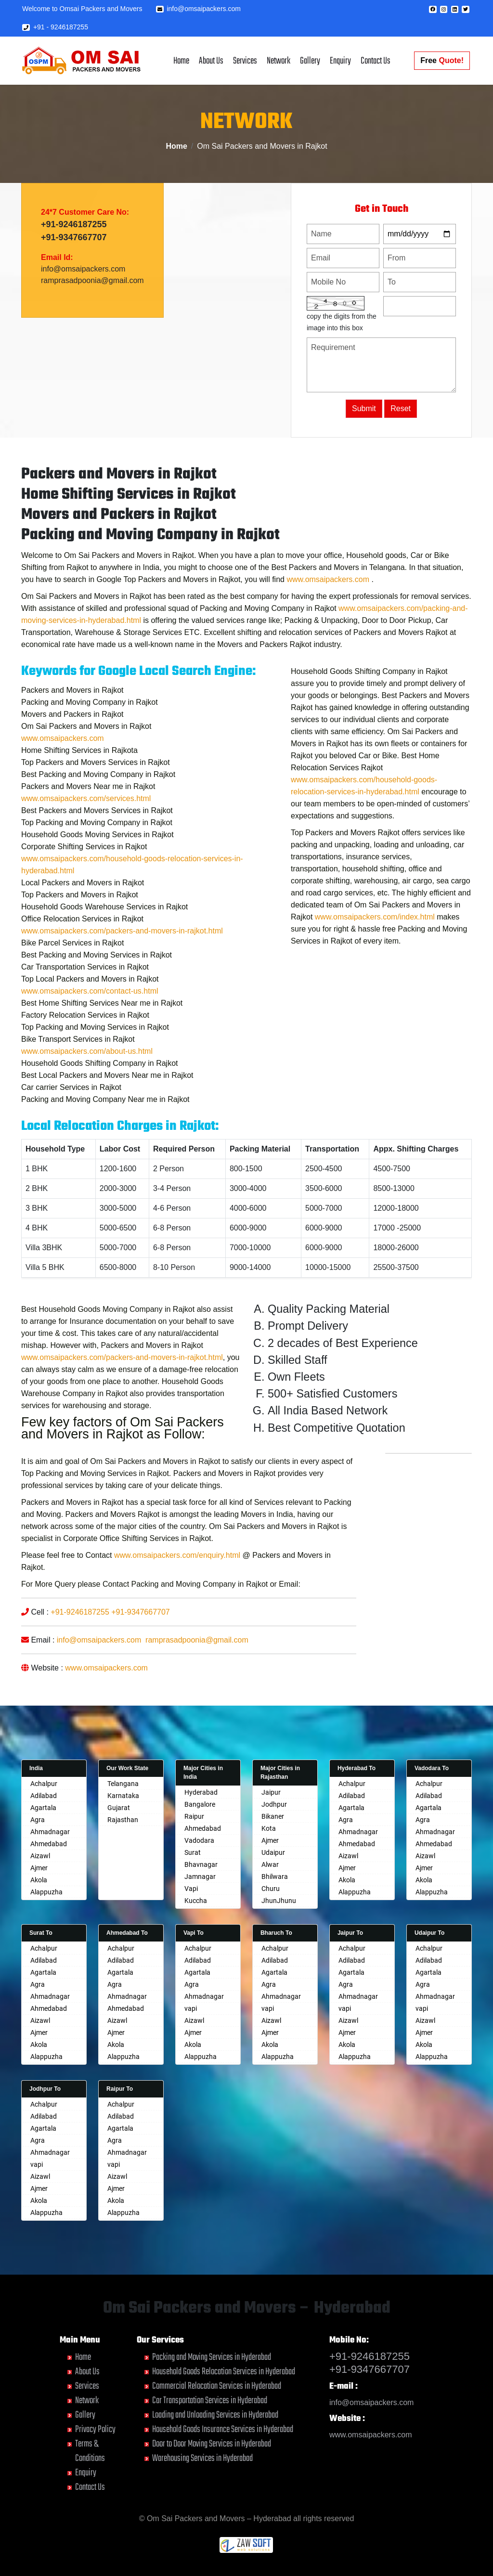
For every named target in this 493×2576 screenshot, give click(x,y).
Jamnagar (200, 1876)
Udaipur (273, 1852)
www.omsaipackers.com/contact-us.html (89, 1027)
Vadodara (199, 1840)
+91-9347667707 (74, 242)
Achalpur (43, 1783)
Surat (192, 1852)
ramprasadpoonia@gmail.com (92, 285)
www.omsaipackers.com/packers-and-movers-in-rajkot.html (122, 967)
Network (278, 60)
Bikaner (272, 1816)
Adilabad (43, 1795)
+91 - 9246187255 (55, 27)
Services (245, 60)
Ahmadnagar (50, 1832)
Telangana (123, 1783)
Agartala (43, 1808)
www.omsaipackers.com (327, 615)
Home (181, 60)
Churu (270, 1888)
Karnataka (123, 1795)
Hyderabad (201, 1792)
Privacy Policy (95, 2429)
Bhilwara (274, 1876)
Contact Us (375, 60)
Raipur (194, 1816)
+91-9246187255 (74, 229)
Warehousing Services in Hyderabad (202, 2458)
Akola (38, 1880)
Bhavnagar (201, 1864)
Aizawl (40, 1856)
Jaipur (271, 1792)
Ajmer (39, 1868)
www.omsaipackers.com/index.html (375, 953)
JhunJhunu (278, 1900)
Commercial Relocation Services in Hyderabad (216, 2386)
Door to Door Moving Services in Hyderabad (211, 2443)
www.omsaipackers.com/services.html (86, 834)
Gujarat (118, 1808)
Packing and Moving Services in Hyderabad (211, 2357)
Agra (37, 1820)
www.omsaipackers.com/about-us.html (87, 1087)
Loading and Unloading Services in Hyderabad (215, 2415)
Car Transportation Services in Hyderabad (209, 2400)
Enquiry (340, 60)
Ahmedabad (48, 1844)
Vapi (191, 1888)
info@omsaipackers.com (198, 9)
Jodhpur (274, 1804)
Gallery (310, 60)
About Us (211, 60)
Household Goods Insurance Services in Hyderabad (222, 2429)
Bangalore (199, 1804)
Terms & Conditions (90, 2451)
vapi (190, 2008)
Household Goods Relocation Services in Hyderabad (223, 2371)
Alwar (270, 1864)
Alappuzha (46, 1892)
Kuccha (195, 1900)
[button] (433, 9)
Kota (268, 1828)
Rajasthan (122, 1820)
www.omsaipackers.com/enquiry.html (177, 1591)
